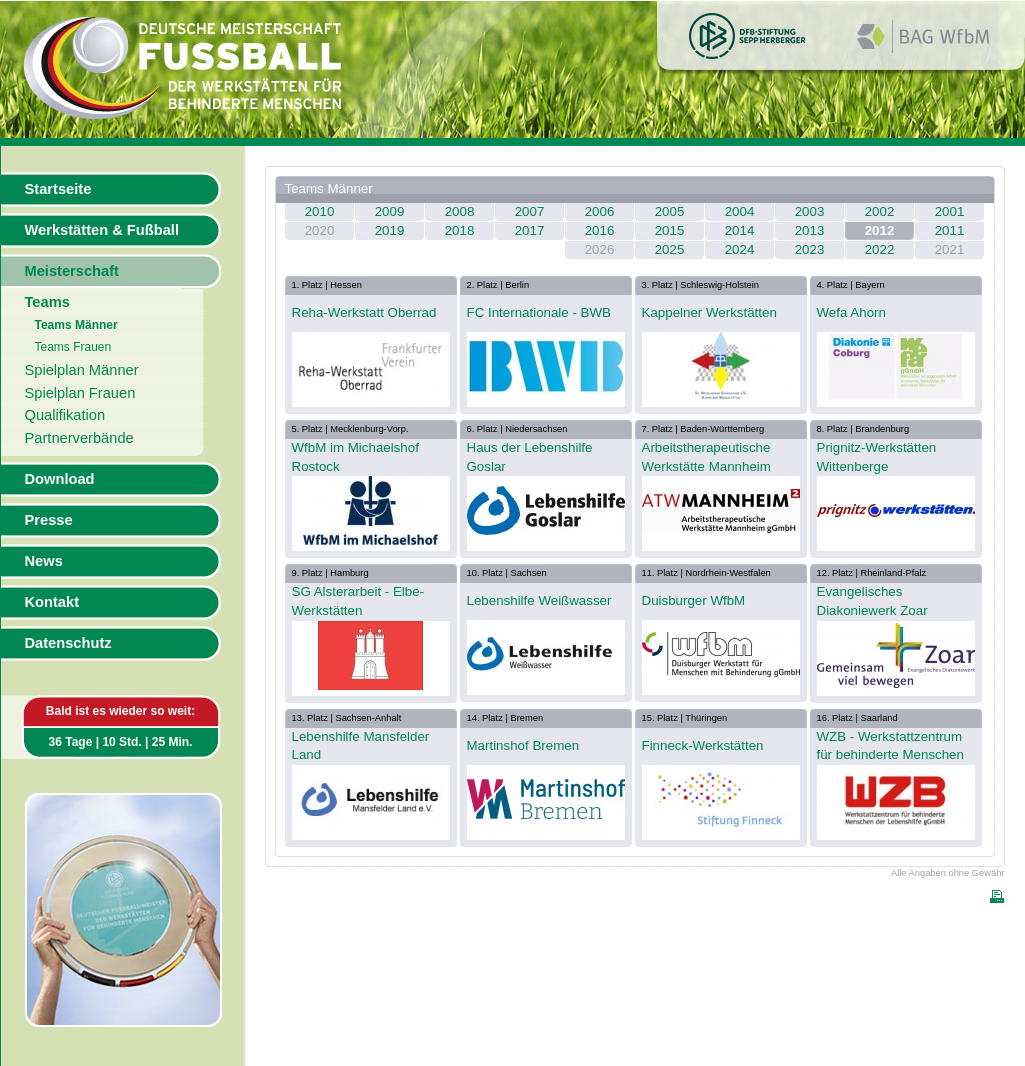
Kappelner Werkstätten (709, 312)
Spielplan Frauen (80, 393)
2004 (740, 211)
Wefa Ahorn (851, 312)
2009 (390, 211)
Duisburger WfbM (694, 600)
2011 (950, 230)
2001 (950, 211)
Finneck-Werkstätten (703, 745)
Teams (47, 302)
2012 (880, 230)
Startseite (58, 189)
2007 (530, 211)
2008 (460, 211)
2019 (390, 230)
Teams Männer (76, 325)
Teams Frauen (73, 347)
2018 (460, 230)
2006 (600, 211)
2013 (810, 230)
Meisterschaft (72, 271)
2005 (670, 211)
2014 (740, 230)
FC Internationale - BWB (539, 312)
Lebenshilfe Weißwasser (539, 600)
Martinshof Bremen (523, 745)
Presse (49, 520)
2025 (670, 249)
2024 (740, 249)
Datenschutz (68, 643)
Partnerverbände (79, 438)
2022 (880, 249)
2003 (810, 211)
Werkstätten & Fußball (102, 230)
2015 (670, 230)
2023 (810, 249)
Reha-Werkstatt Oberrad (364, 312)
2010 (320, 211)
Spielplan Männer (82, 370)
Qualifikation (65, 415)
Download (60, 479)
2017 (530, 230)
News (44, 561)
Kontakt (52, 602)
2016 (600, 230)
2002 (880, 211)
